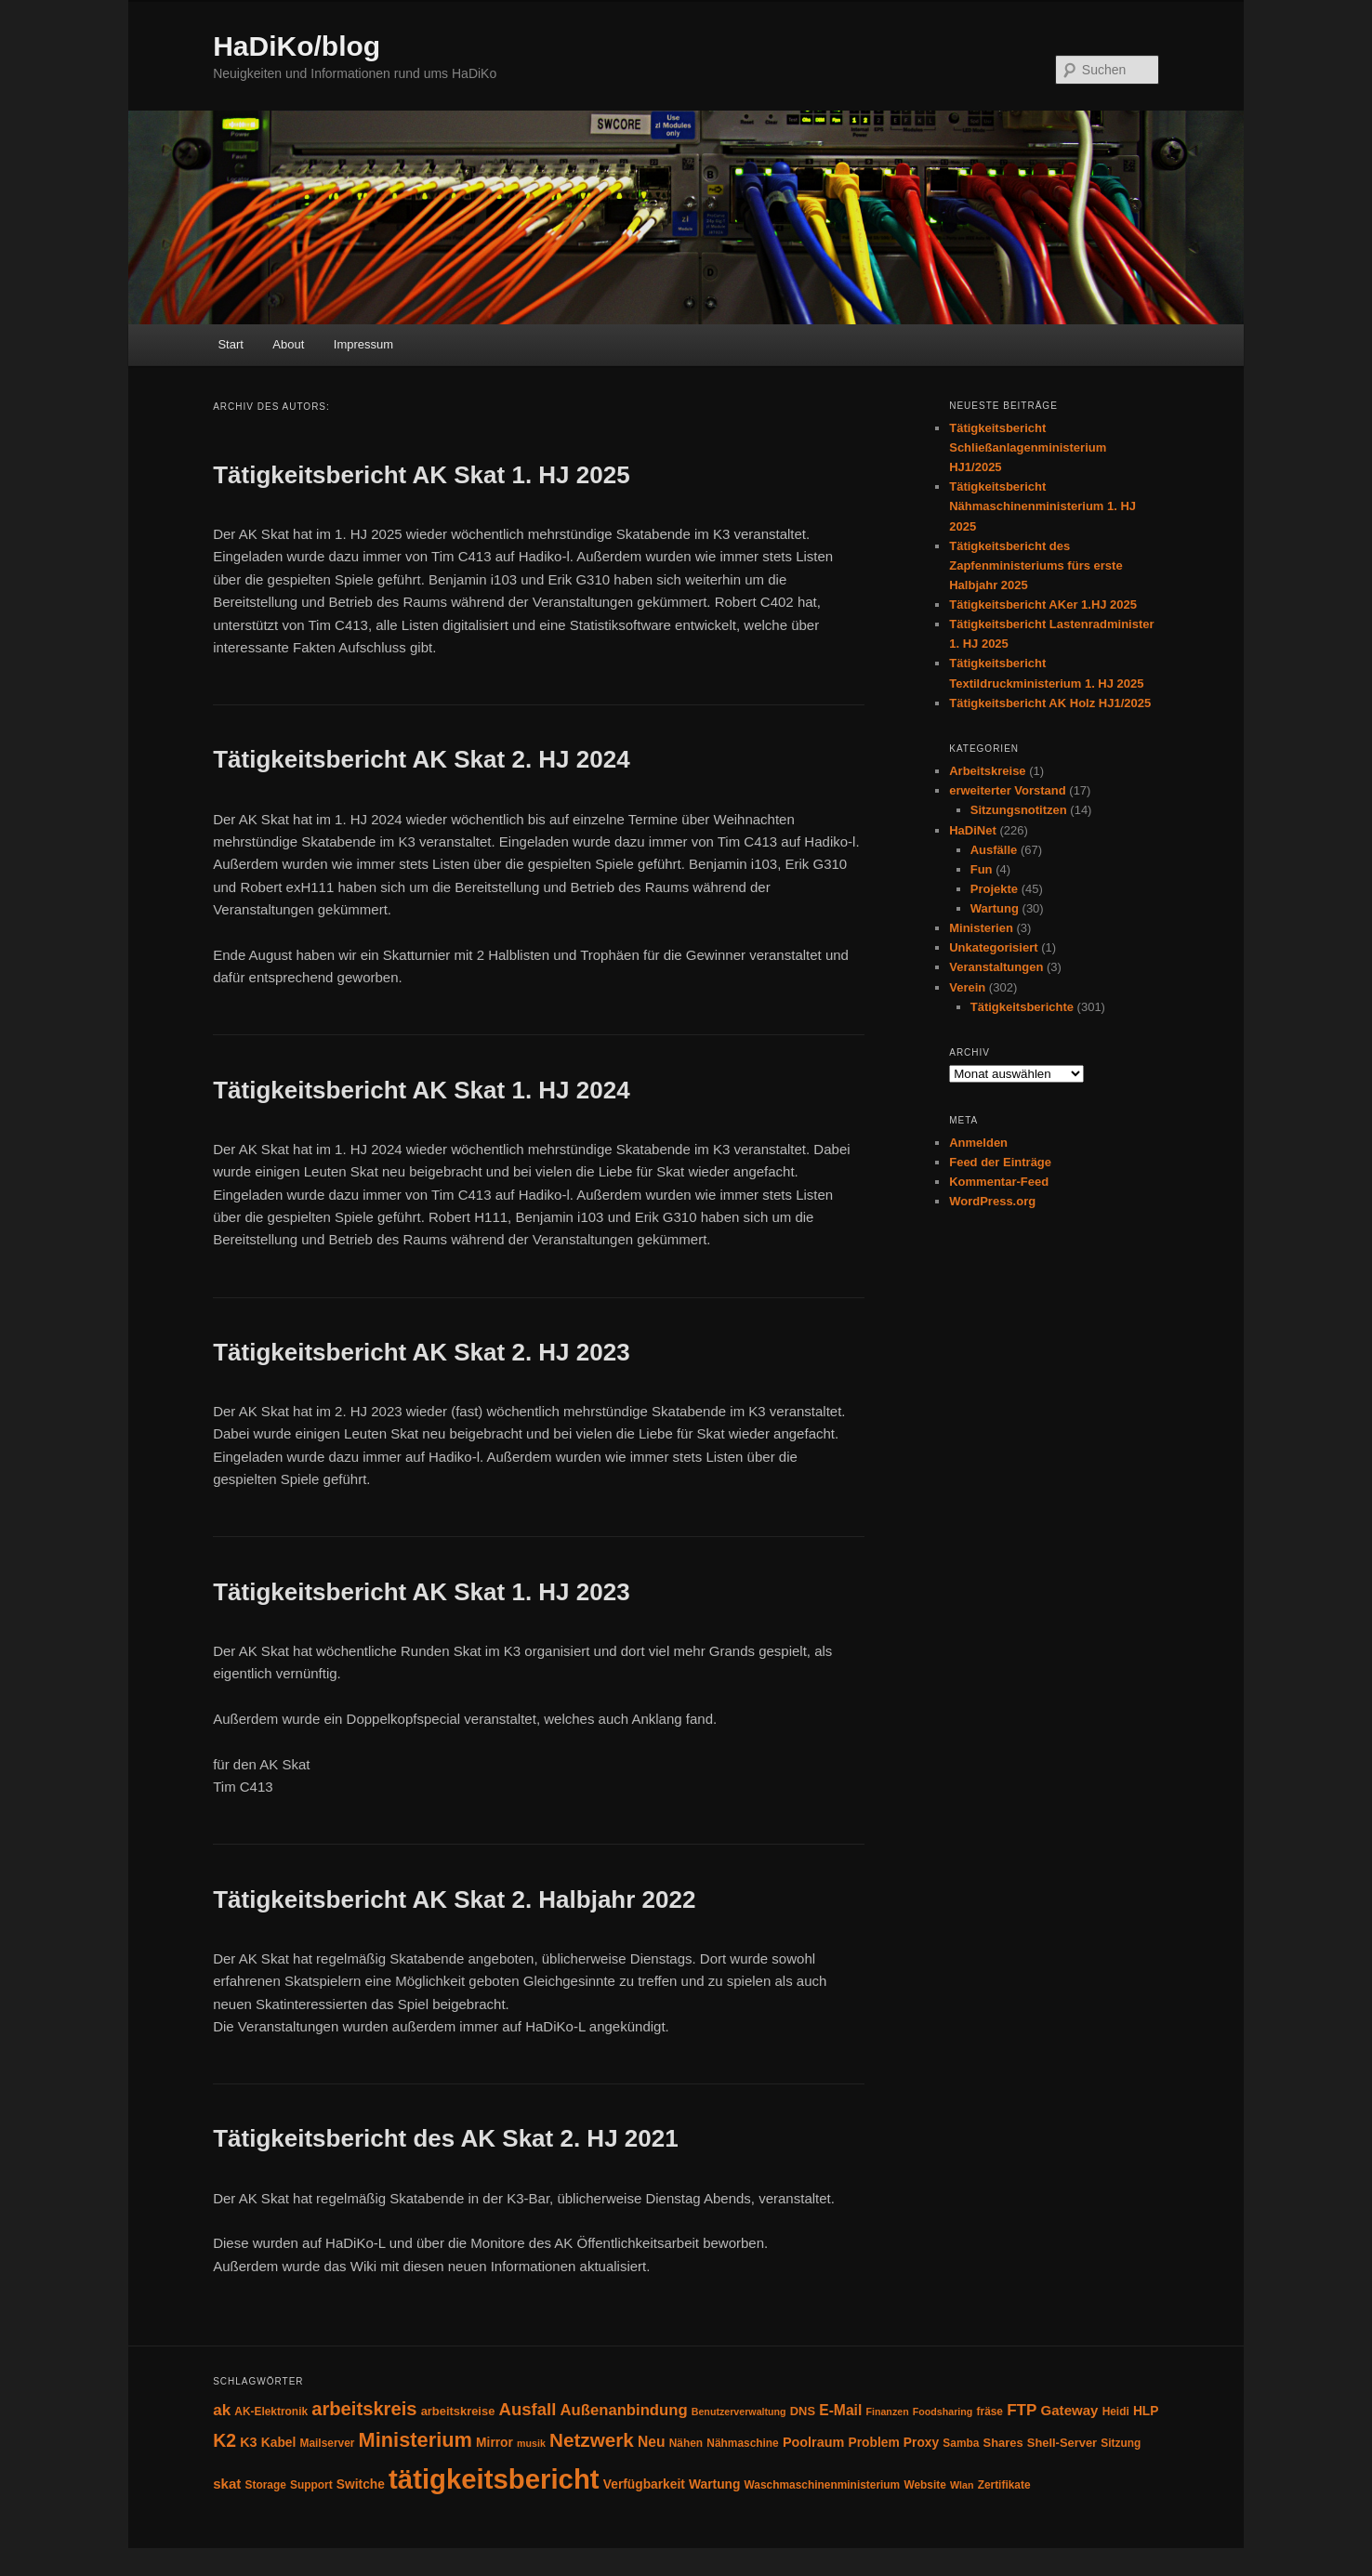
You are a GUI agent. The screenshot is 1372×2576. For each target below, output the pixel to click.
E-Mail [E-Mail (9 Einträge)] (840, 2410)
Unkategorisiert (993, 947)
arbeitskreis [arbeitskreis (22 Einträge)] (363, 2409)
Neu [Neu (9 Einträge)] (652, 2442)
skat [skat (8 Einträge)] (227, 2483)
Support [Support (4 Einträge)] (311, 2484)
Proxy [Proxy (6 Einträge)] (921, 2443)
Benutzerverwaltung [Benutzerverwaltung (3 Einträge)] (739, 2411)
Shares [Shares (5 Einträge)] (1003, 2443)
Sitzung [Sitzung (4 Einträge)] (1121, 2443)
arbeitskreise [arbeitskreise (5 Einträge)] (458, 2411)
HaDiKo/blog (296, 46)
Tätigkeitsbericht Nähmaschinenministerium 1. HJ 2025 (1042, 506)
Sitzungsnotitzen (1018, 810)
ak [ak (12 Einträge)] (222, 2410)
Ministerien (981, 928)
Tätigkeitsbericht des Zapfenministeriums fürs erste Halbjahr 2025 (1035, 565)
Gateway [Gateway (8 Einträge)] (1070, 2410)
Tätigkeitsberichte (1022, 1007)
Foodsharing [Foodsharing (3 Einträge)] (943, 2411)
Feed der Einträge (1000, 1162)
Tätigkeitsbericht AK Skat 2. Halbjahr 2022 (454, 1899)
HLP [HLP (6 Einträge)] (1146, 2411)
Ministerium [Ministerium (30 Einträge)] (415, 2439)
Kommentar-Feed (999, 1182)
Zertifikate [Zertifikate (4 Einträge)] (1004, 2484)
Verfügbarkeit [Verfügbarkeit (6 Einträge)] (644, 2484)
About (288, 344)
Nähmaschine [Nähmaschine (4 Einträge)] (742, 2443)
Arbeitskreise (987, 771)
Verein (967, 987)
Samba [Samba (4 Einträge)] (961, 2443)
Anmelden (978, 1143)
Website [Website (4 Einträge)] (924, 2484)
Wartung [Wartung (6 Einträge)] (714, 2484)
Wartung (994, 908)
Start (230, 344)
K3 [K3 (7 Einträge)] (248, 2442)
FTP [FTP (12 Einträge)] (1021, 2410)
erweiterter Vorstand (1007, 790)
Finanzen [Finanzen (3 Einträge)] (886, 2411)
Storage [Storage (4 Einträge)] (264, 2484)
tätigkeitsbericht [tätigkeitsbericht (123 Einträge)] (494, 2479)
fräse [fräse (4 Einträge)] (990, 2411)
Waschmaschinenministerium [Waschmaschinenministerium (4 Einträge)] (823, 2484)
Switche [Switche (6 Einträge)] (360, 2484)
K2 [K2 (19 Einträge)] (224, 2440)
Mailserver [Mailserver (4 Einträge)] (326, 2443)
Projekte (994, 889)
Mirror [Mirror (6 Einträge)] (494, 2443)
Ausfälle (994, 850)
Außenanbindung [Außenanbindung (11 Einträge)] (624, 2410)
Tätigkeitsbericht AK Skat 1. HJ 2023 (421, 1592)
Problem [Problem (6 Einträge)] (874, 2443)
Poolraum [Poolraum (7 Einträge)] (813, 2442)
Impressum (363, 344)
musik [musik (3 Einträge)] (531, 2443)
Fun (981, 869)
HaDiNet (972, 830)
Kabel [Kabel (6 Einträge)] (279, 2443)
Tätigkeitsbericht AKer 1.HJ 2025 (1043, 604)
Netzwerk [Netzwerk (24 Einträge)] (591, 2440)
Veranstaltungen (996, 967)
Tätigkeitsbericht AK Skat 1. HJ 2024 (421, 1090)
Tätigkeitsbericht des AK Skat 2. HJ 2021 (445, 2138)
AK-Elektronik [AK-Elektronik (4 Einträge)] (271, 2411)
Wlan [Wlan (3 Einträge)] (961, 2485)
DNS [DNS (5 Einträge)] (802, 2411)
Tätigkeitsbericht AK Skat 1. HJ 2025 (421, 475)
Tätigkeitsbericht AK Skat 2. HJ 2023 (421, 1352)
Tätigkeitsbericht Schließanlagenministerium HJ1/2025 (1027, 447)
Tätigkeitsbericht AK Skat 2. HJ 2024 (421, 759)
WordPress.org (992, 1201)
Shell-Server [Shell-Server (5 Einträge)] (1062, 2443)
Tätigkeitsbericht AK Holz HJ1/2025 (1050, 703)
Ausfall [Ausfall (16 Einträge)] (528, 2409)
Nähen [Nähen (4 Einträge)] (686, 2443)
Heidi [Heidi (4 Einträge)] (1115, 2411)
